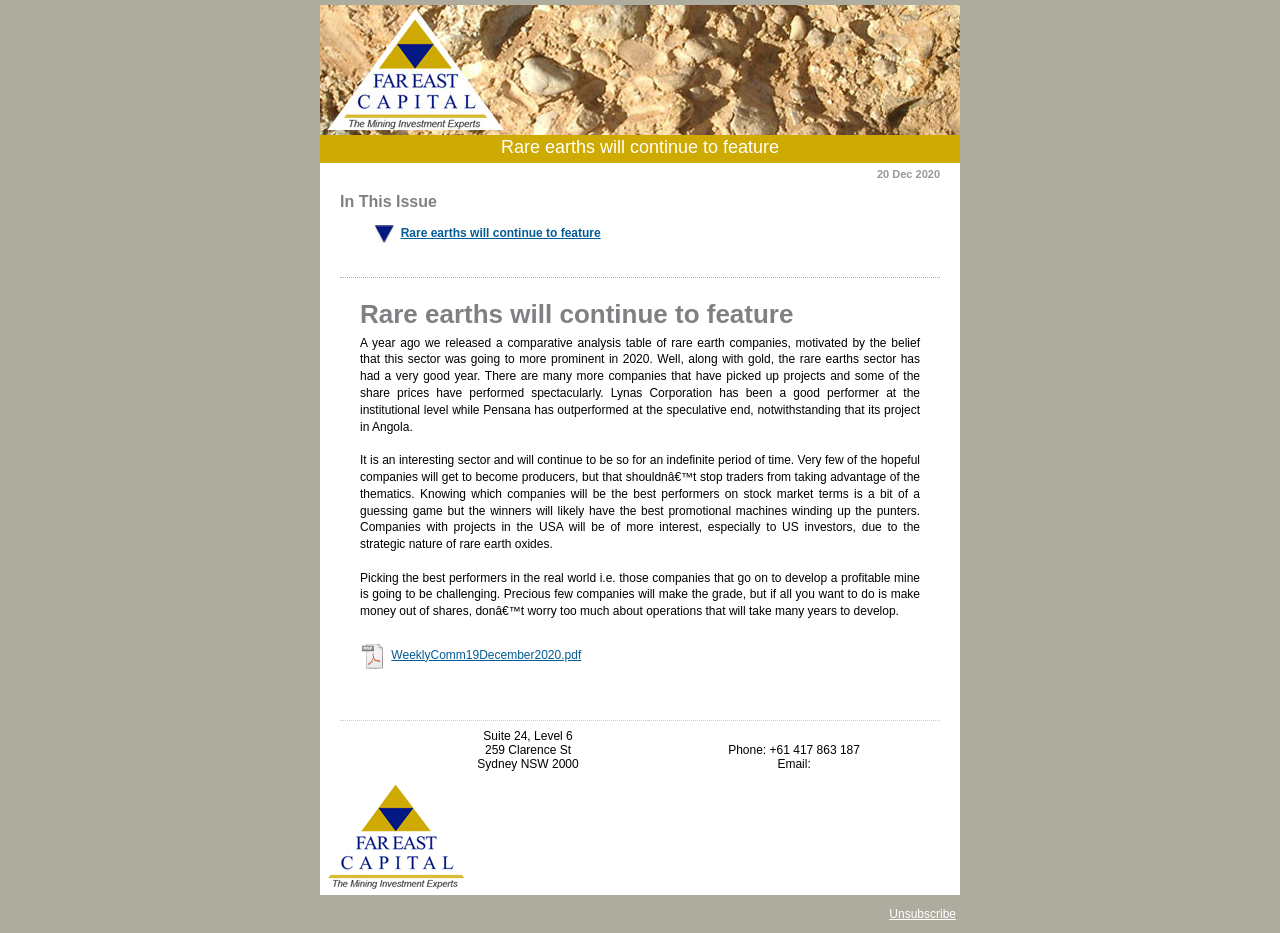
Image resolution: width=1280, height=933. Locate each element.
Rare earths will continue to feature (501, 233)
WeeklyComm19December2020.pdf (486, 655)
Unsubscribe (922, 914)
